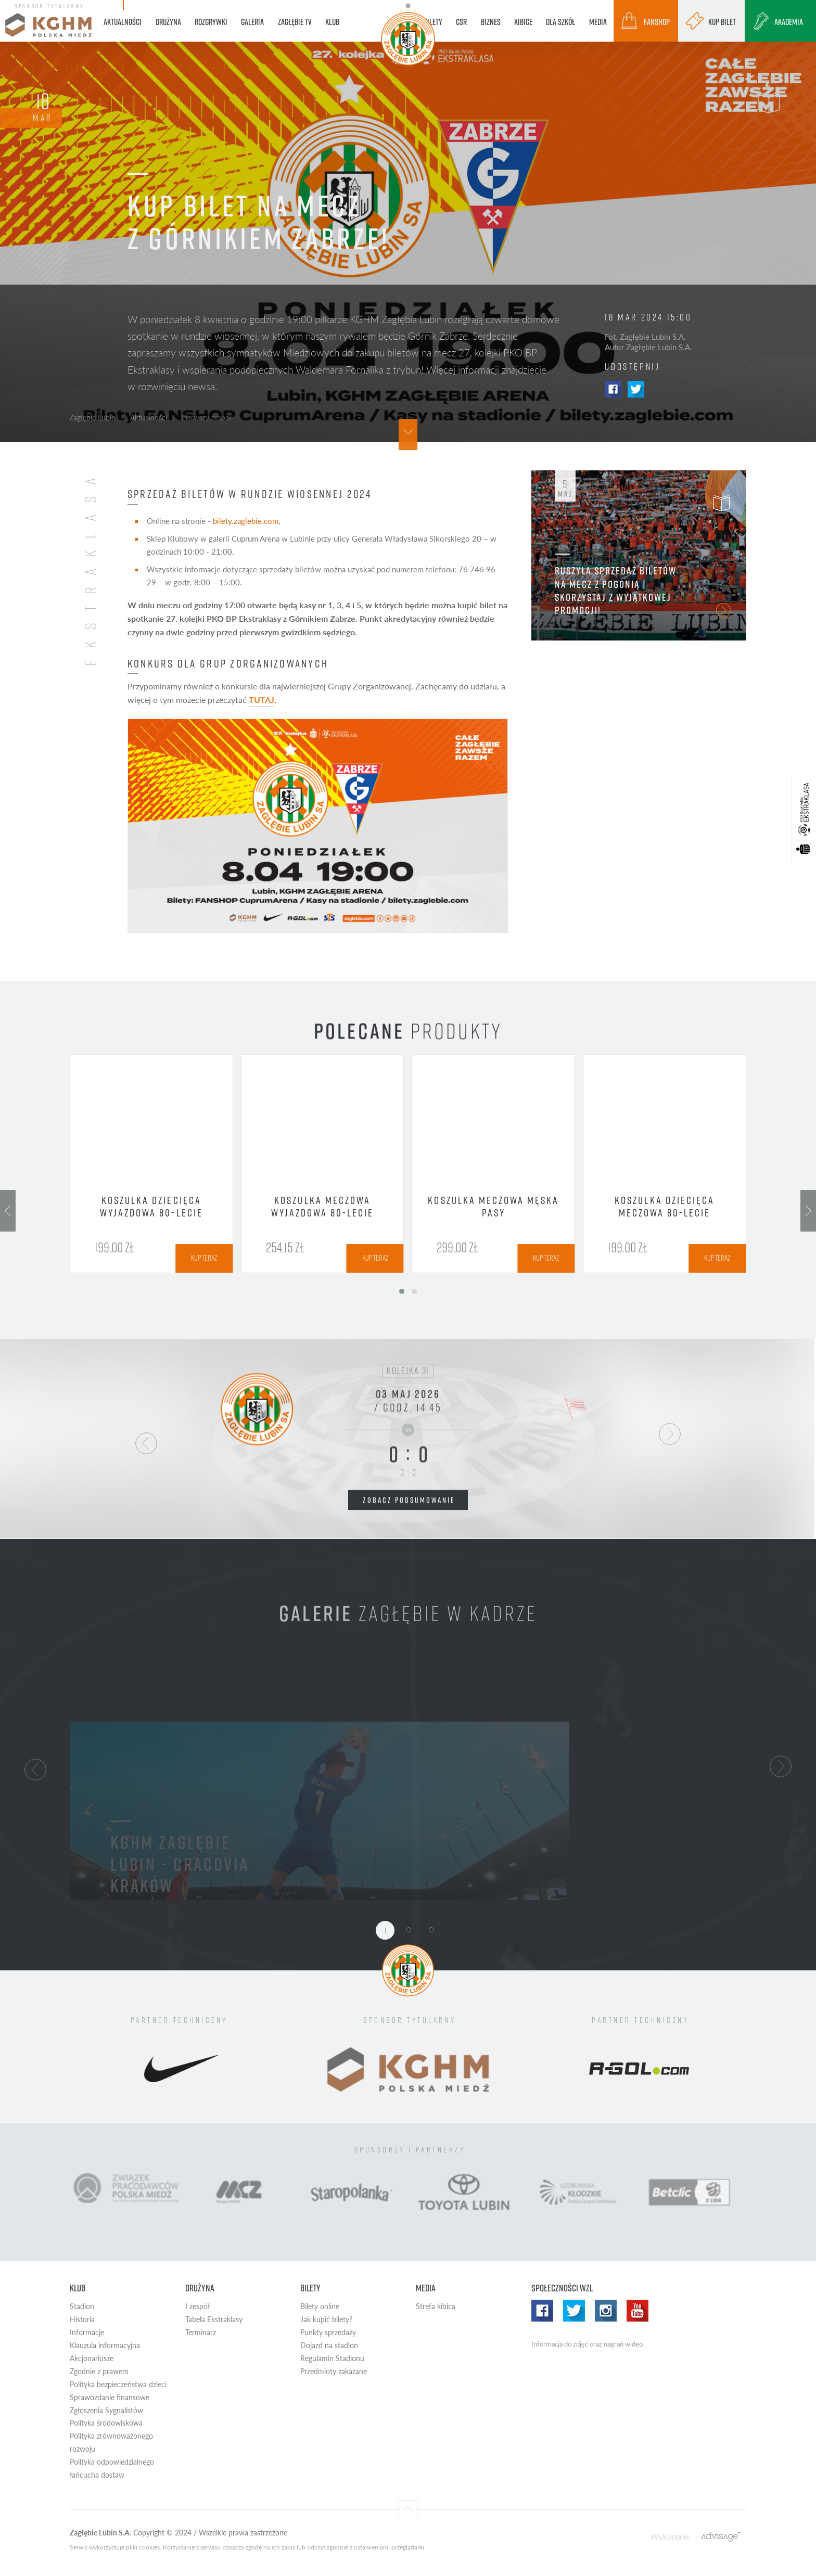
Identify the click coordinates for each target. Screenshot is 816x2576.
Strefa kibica (435, 2306)
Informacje (87, 2332)
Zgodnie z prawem (99, 2371)
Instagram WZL (606, 2311)
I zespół (197, 2306)
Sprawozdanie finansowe (109, 2397)
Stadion (82, 2306)
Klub (77, 2288)
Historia (82, 2319)
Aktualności (148, 417)
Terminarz (200, 2332)
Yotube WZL (637, 2311)
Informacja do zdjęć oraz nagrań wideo (587, 2344)
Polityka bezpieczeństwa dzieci (118, 2384)
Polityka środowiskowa (106, 2423)
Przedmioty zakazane (333, 2371)
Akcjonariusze (91, 2358)
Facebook (613, 389)
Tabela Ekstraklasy (214, 2319)
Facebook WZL (542, 2311)
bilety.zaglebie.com (245, 520)
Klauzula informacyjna (105, 2345)
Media (426, 2288)
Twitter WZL (574, 2311)
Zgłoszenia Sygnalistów (106, 2410)
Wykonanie (670, 2536)
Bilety (310, 2288)
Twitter (636, 389)
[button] (35, 1767)
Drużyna (199, 2288)
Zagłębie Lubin (92, 417)
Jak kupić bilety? (326, 2319)
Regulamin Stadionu (332, 2358)
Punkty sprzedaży (328, 2332)
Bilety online (319, 2306)
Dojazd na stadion (329, 2345)
